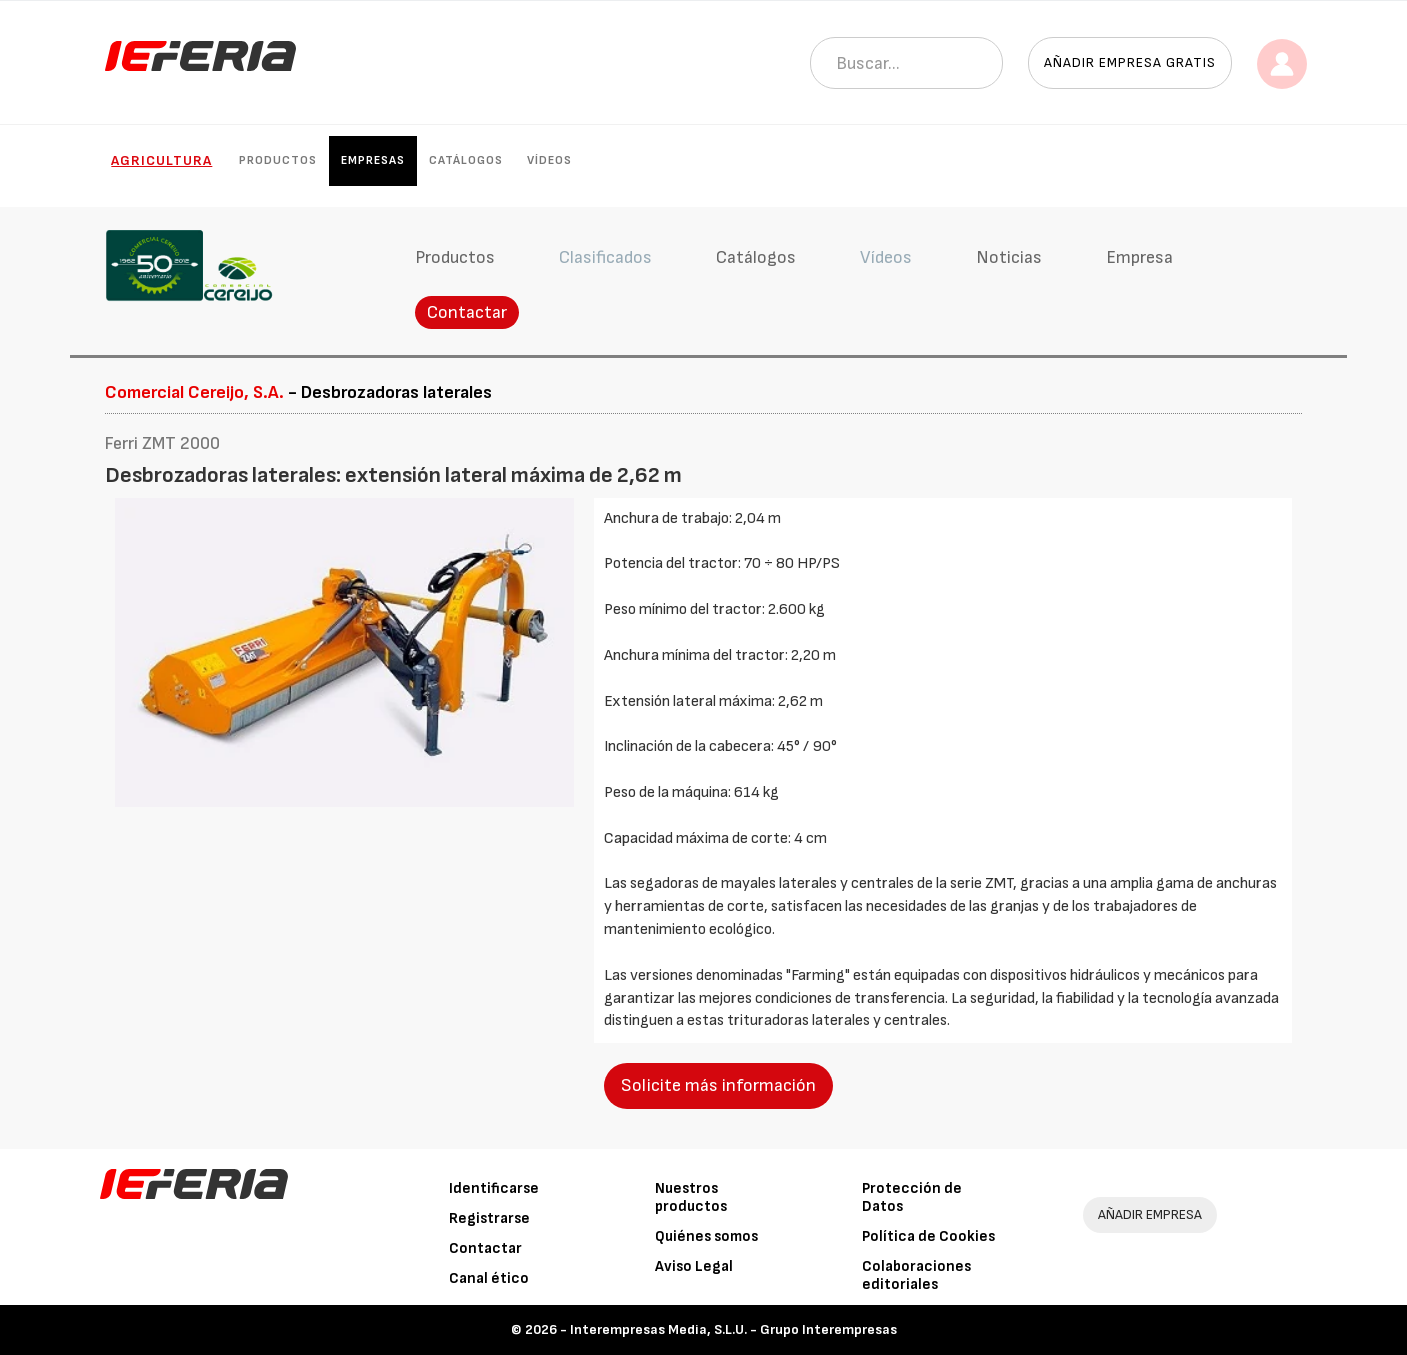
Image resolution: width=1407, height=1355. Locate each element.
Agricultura (161, 160)
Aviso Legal (694, 1266)
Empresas (373, 160)
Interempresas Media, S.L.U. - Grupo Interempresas (733, 1329)
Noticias (1009, 257)
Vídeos (549, 160)
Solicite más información (718, 1085)
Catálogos (466, 160)
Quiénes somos (706, 1236)
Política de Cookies (928, 1236)
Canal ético (489, 1278)
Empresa (1139, 257)
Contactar (467, 312)
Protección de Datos (912, 1197)
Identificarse (494, 1188)
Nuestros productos (691, 1197)
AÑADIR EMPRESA (1150, 1214)
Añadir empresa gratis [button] (1130, 62)
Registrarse (489, 1218)
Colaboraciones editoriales (916, 1275)
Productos (278, 160)
